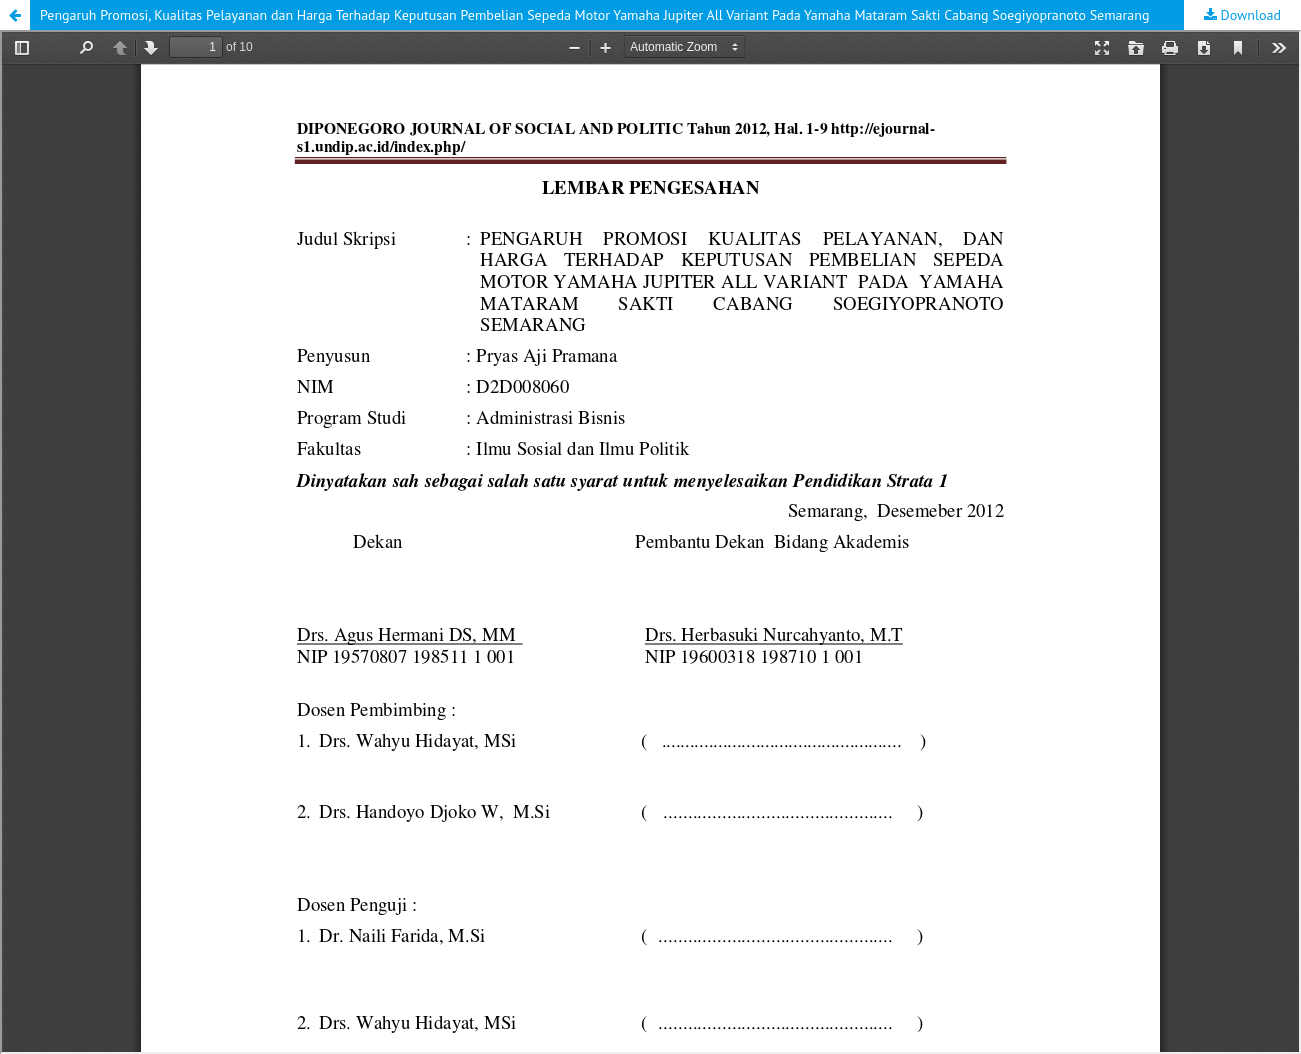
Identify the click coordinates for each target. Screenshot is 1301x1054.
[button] (15, 15)
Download (1249, 15)
